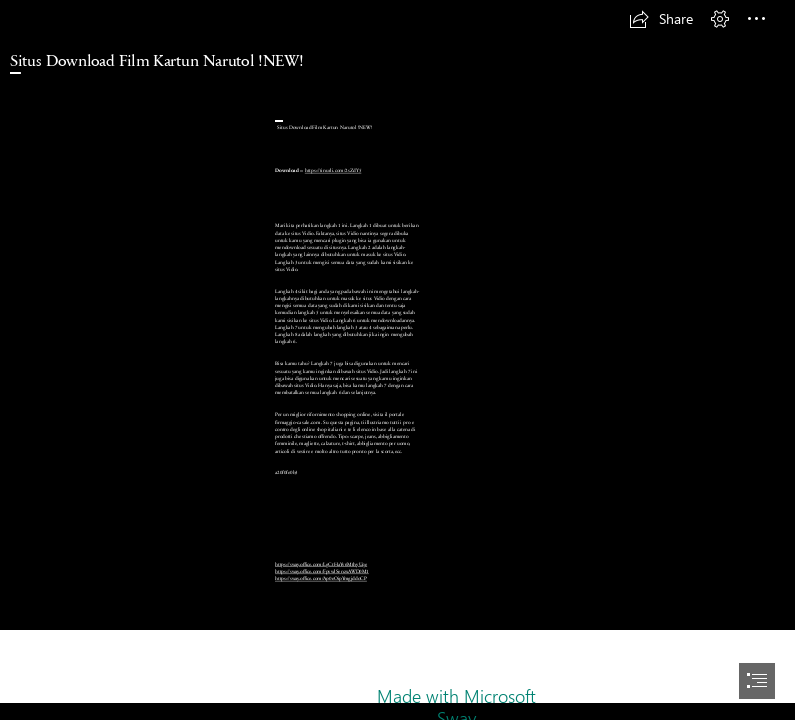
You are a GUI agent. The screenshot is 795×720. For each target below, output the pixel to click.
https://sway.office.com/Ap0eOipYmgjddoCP (321, 578)
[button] (661, 19)
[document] (397, 360)
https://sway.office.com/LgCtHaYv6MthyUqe (321, 564)
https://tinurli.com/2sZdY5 (333, 170)
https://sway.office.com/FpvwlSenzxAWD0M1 (322, 571)
